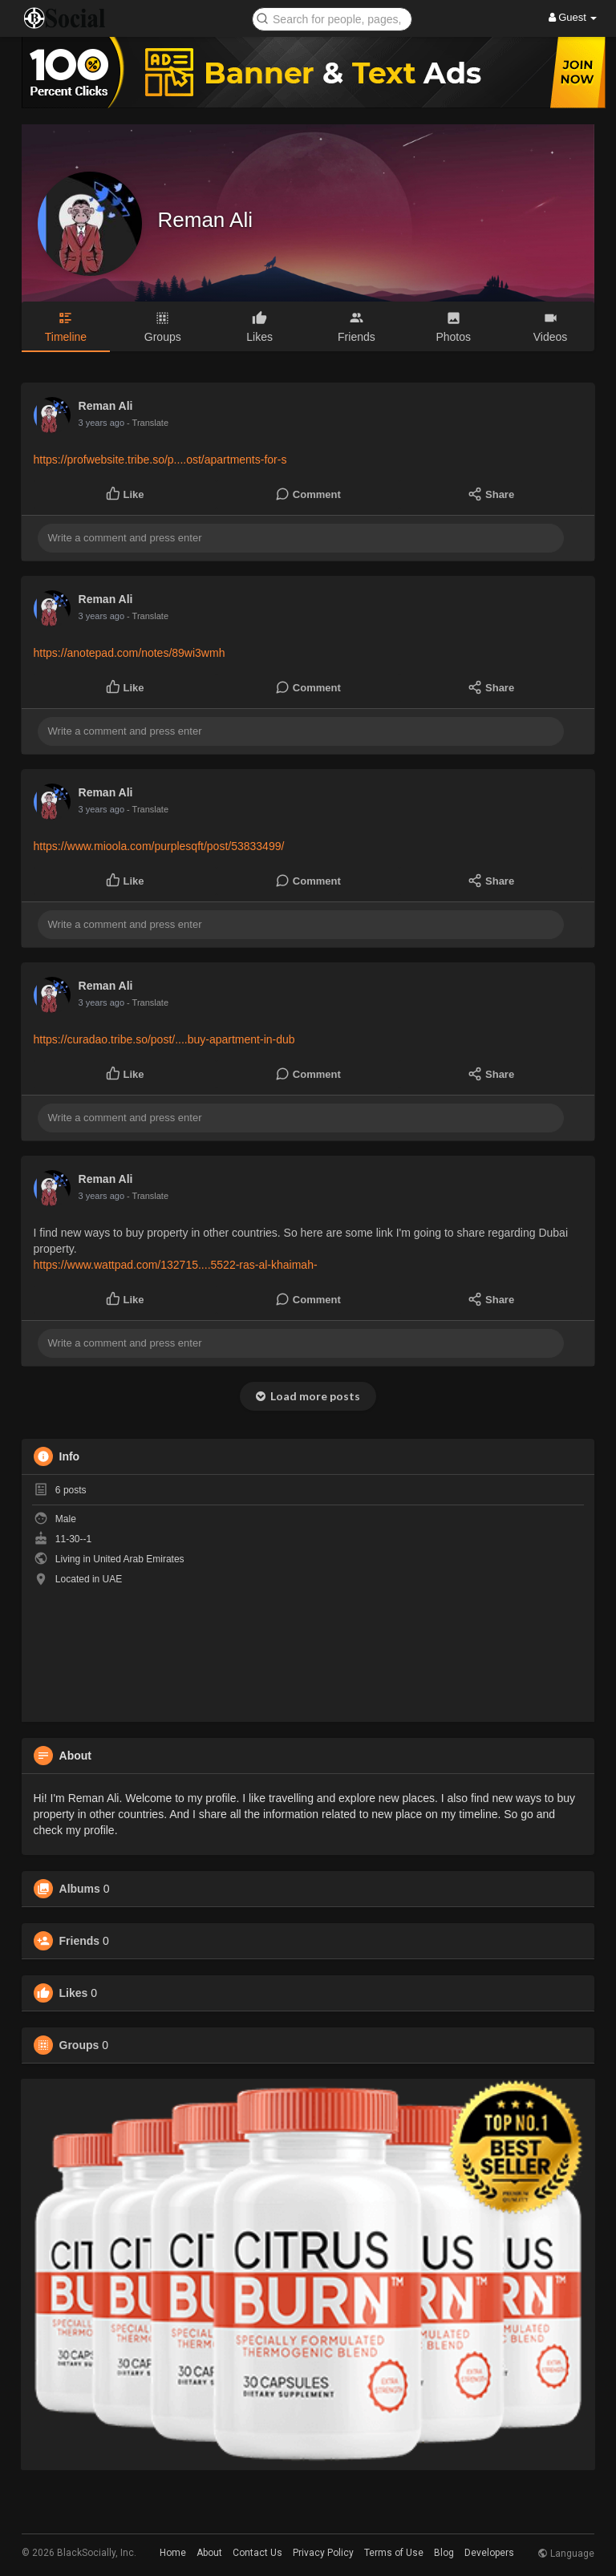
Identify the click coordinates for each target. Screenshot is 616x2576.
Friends (79, 1940)
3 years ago (101, 422)
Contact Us (257, 2552)
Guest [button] (573, 17)
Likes (73, 1993)
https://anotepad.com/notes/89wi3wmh (129, 652)
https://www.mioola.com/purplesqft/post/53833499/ (159, 846)
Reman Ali (205, 220)
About (209, 2552)
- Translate (147, 422)
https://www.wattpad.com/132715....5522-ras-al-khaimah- (176, 1264)
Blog (444, 2552)
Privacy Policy (323, 2552)
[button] (332, 18)
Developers (489, 2552)
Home (173, 2552)
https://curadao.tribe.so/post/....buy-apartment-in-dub (164, 1039)
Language (565, 2553)
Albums (79, 1888)
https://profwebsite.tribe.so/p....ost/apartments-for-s (160, 459)
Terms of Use (394, 2552)
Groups (79, 2045)
